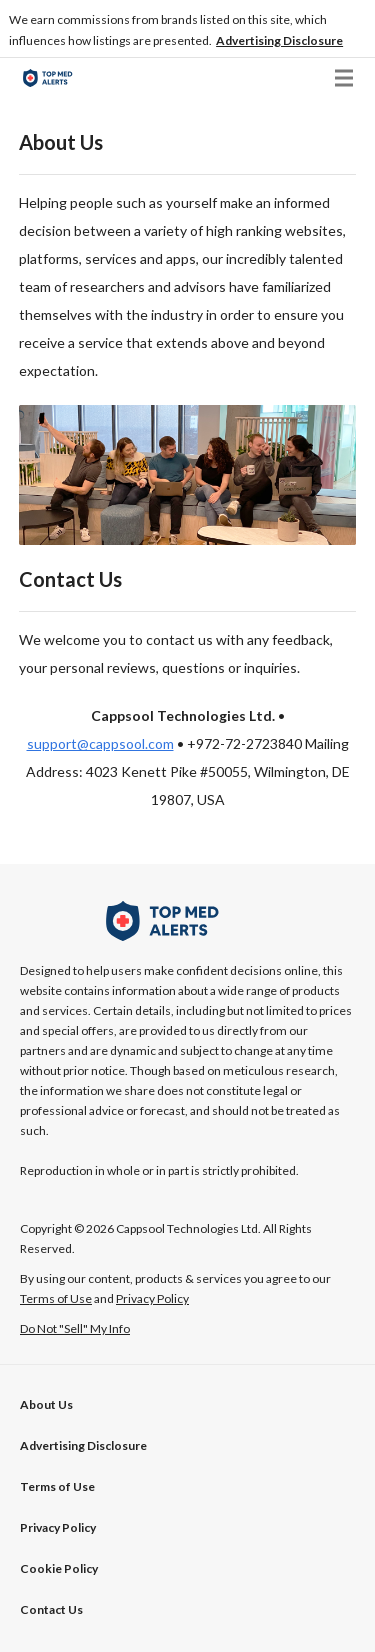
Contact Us (51, 1609)
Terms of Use (57, 1486)
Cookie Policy (59, 1568)
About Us (46, 1404)
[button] (279, 41)
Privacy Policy (58, 1527)
